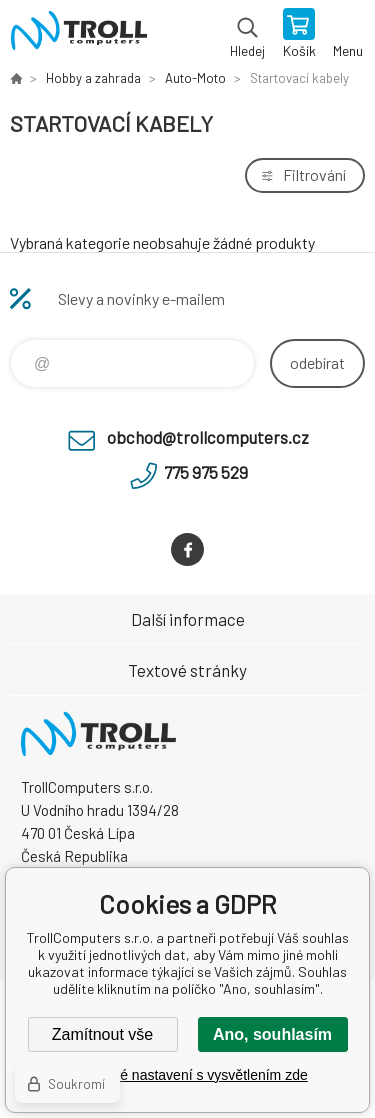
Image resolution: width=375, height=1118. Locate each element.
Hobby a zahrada (93, 78)
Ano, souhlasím (272, 1034)
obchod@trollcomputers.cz (208, 437)
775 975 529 (206, 472)
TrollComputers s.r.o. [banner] (78, 35)
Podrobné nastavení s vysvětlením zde (187, 1075)
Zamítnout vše (102, 1034)
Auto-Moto (195, 78)
